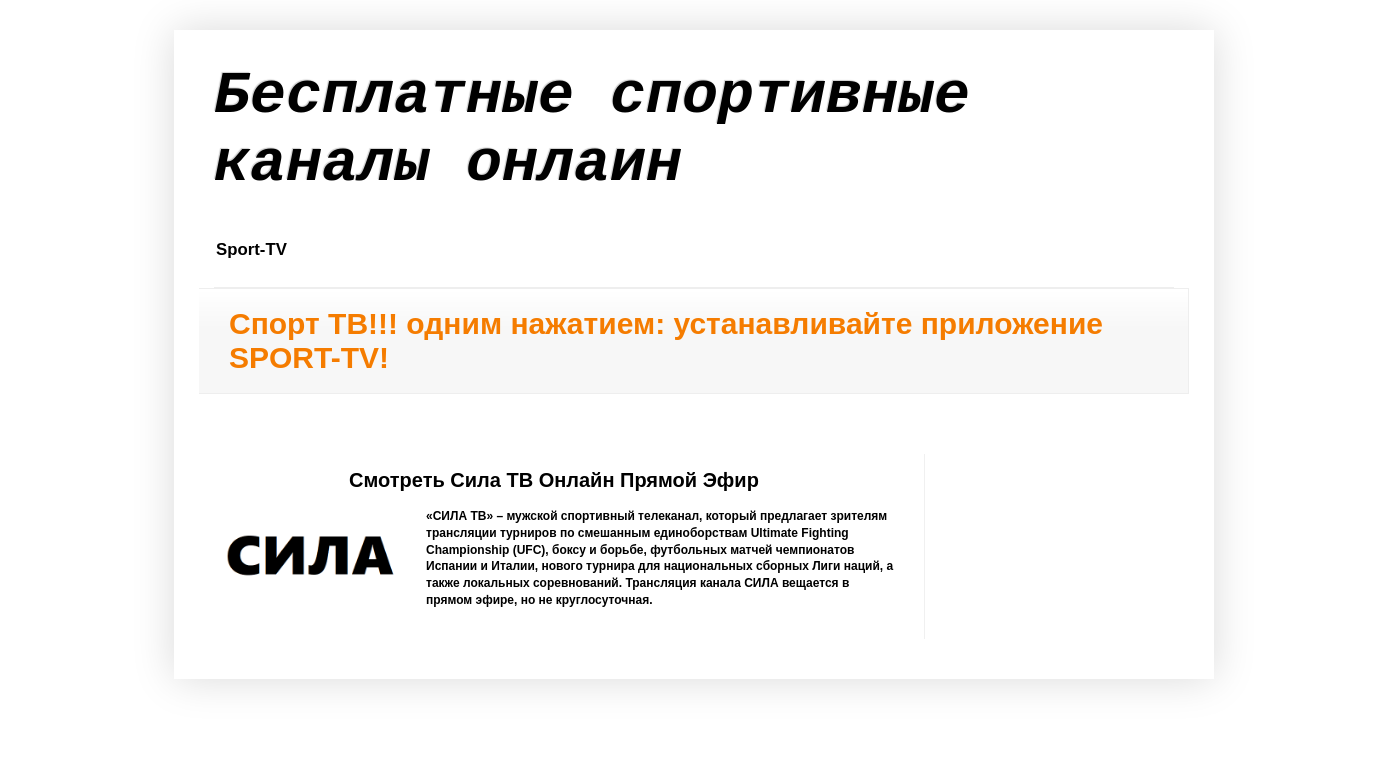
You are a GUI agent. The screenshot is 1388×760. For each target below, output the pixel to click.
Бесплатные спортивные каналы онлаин (592, 130)
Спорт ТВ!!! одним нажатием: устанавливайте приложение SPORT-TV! (666, 340)
